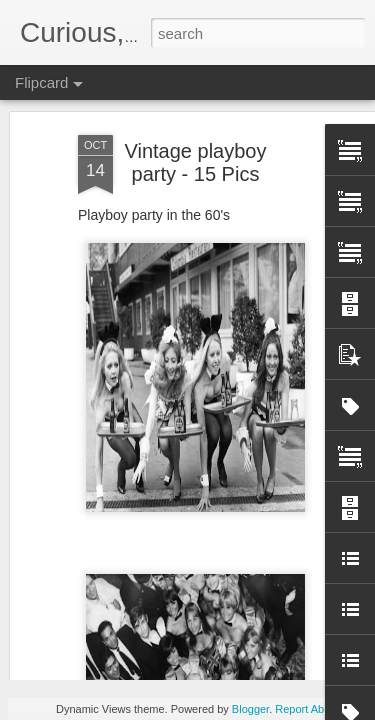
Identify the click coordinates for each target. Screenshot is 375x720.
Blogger (250, 709)
